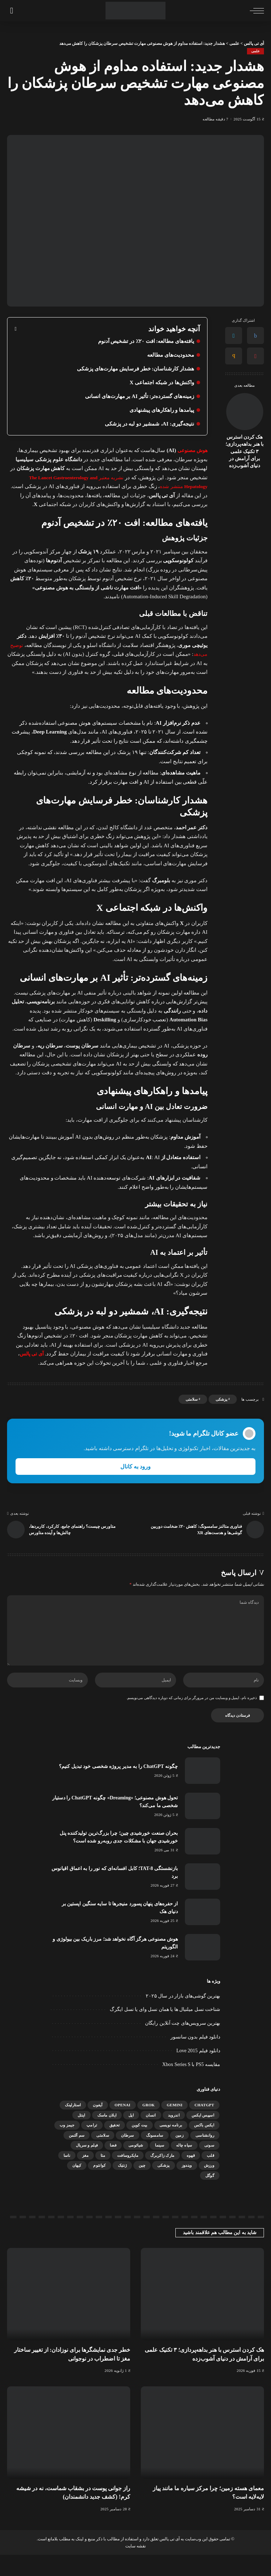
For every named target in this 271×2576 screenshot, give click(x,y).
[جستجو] (11, 10)
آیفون (98, 2126)
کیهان (77, 2186)
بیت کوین (139, 2146)
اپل (131, 2136)
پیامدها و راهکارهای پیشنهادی (160, 410)
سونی (209, 2166)
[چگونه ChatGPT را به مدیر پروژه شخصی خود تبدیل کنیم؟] (202, 1792)
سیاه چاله (184, 2166)
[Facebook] (255, 335)
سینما (159, 2166)
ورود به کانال (135, 1476)
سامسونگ (154, 2156)
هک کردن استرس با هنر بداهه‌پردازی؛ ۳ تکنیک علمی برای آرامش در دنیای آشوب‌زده (244, 452)
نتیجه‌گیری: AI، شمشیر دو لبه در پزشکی (147, 424)
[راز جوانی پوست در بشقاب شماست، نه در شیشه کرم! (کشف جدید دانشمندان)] (68, 2454)
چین (142, 2186)
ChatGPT (204, 2126)
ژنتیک (122, 2186)
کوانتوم (99, 2186)
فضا (113, 2166)
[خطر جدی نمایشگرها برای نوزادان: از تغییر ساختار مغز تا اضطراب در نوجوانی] (68, 2315)
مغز (85, 2176)
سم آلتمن (76, 2156)
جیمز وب (67, 2146)
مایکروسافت (127, 2176)
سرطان (127, 2156)
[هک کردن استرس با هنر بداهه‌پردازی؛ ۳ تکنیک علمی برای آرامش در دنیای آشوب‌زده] (244, 412)
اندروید (174, 2136)
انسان (151, 2136)
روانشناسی (204, 2156)
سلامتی (192, 1408)
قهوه (191, 2176)
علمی (255, 51)
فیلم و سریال (87, 2166)
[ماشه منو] (255, 10)
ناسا (67, 2176)
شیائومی (135, 2166)
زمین (179, 2156)
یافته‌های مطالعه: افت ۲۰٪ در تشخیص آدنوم (142, 341)
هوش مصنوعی (190, 450)
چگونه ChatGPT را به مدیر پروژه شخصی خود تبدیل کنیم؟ (115, 1787)
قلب (210, 2176)
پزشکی (221, 1408)
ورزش (209, 2186)
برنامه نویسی (170, 2146)
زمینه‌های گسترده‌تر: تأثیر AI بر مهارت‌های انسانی (136, 396)
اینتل (81, 2136)
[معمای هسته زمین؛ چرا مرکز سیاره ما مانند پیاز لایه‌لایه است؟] (202, 2454)
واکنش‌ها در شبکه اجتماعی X (160, 383)
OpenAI (123, 2126)
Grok (149, 2126)
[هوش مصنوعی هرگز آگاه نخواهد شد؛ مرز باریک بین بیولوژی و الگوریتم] (202, 1968)
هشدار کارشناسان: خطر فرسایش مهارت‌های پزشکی (132, 369)
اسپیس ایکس (203, 2136)
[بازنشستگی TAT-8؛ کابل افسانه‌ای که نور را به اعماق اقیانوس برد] (202, 1897)
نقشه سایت (135, 2567)
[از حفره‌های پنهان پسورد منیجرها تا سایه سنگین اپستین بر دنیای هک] (202, 1933)
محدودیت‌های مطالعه (169, 355)
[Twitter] (233, 335)
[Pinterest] (255, 356)
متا (103, 2176)
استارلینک (73, 2126)
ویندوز (187, 2186)
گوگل (209, 2197)
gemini (174, 2126)
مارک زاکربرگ (162, 2176)
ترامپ (91, 2146)
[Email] (233, 356)
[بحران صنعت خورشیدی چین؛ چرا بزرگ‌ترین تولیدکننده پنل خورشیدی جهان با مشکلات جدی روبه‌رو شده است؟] (202, 1862)
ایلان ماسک (107, 2136)
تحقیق (114, 2146)
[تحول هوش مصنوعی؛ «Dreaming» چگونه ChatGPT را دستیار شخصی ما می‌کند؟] (202, 1827)
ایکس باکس (204, 2146)
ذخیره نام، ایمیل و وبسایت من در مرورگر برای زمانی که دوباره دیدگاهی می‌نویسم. (192, 1719)
